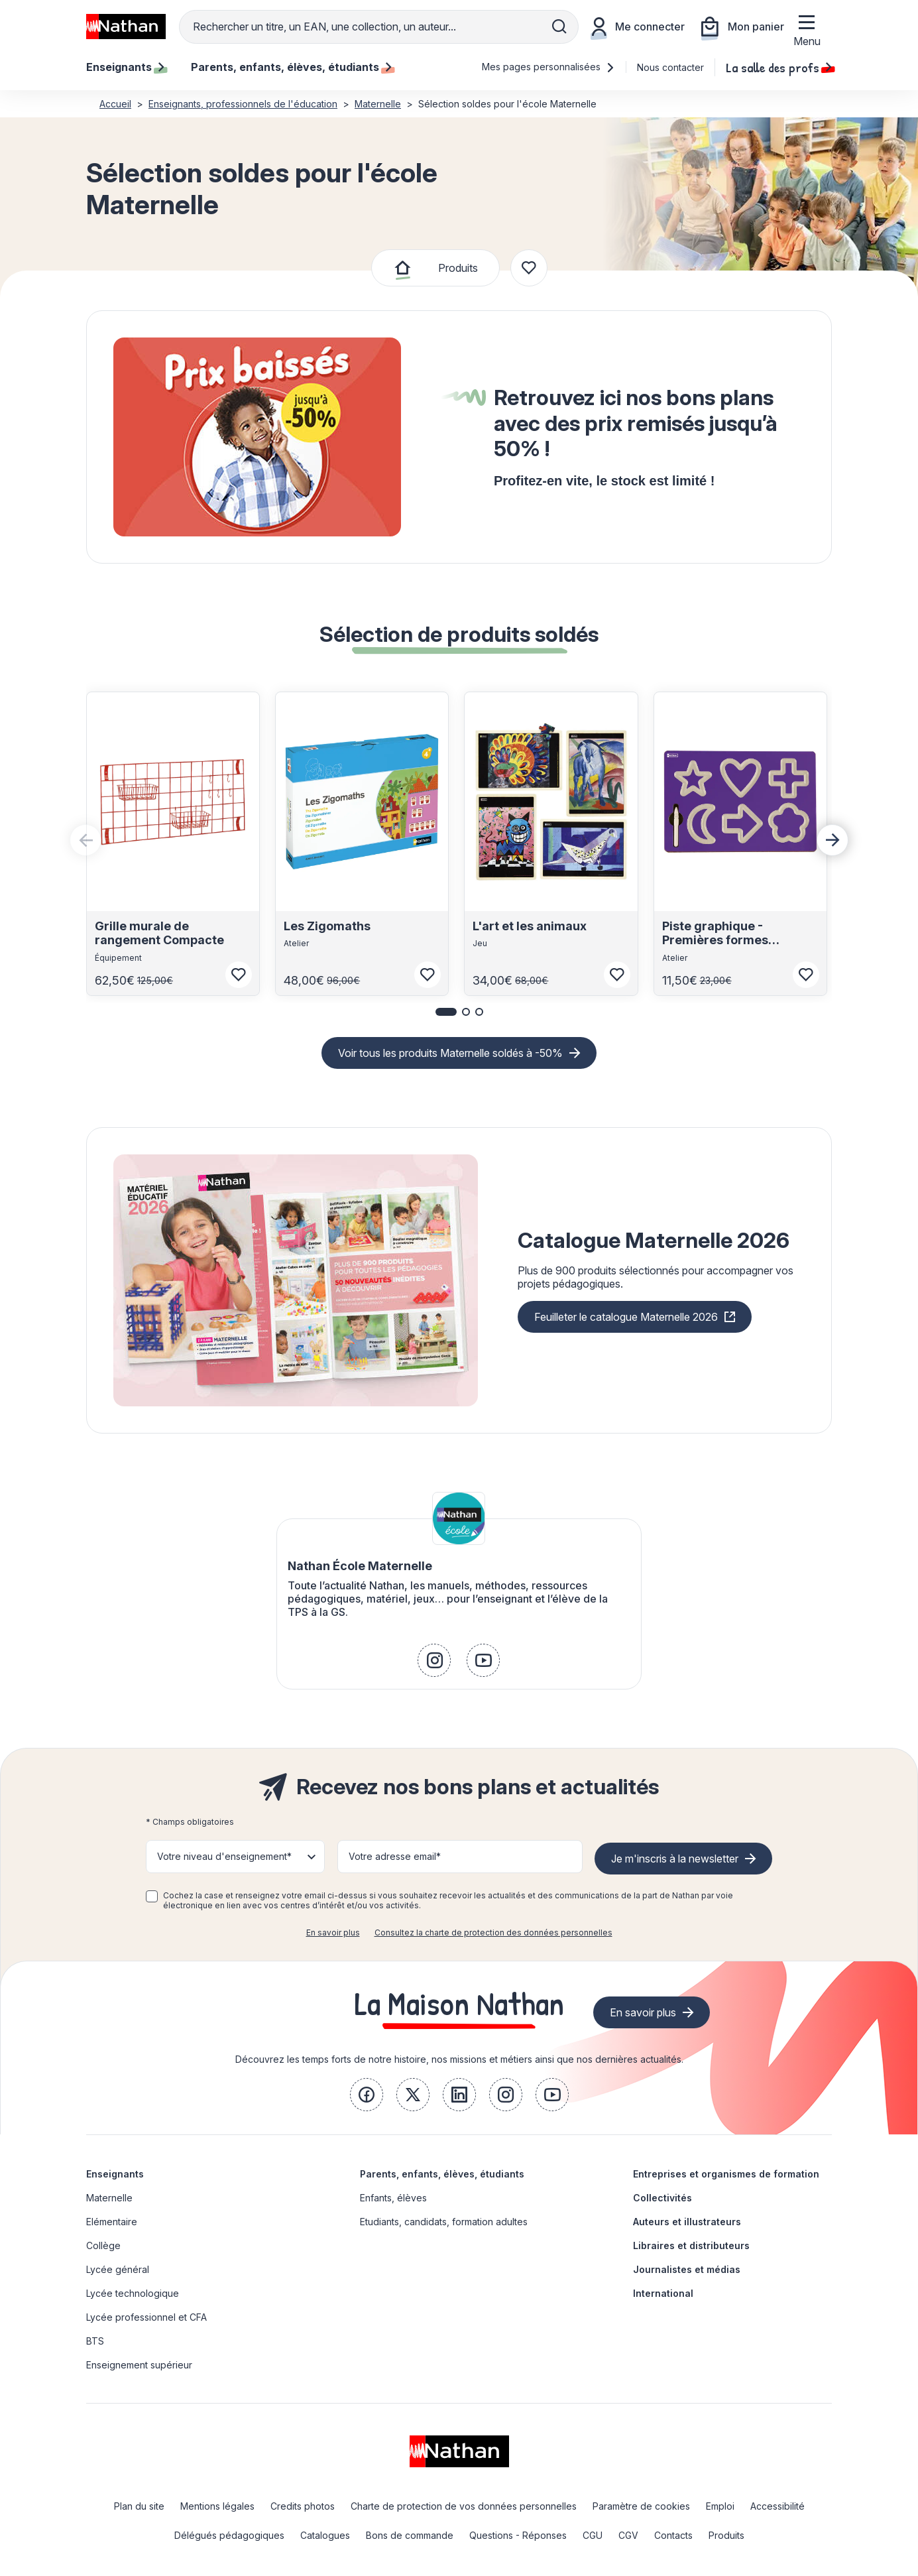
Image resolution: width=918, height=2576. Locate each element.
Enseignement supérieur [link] (139, 2364)
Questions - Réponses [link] (518, 2535)
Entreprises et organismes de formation (726, 2173)
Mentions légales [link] (217, 2506)
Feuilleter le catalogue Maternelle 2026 (626, 1316)
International (663, 2293)
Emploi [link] (720, 2506)
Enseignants (115, 2173)
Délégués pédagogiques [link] (229, 2535)
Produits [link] (726, 2535)
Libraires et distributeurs (691, 2245)
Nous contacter (670, 67)
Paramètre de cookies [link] (641, 2506)
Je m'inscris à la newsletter (674, 1858)
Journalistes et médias (686, 2269)
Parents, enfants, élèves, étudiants (442, 2173)
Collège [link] (103, 2245)
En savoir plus (333, 1932)
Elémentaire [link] (111, 2221)
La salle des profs (779, 67)
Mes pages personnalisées (548, 66)
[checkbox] (152, 1896)
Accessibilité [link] (777, 2506)
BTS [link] (95, 2341)
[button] (446, 1012)
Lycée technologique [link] (132, 2293)
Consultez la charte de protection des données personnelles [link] (493, 1932)
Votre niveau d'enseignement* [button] (224, 1856)
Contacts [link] (673, 2535)
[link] (434, 1660)
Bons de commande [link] (409, 2535)
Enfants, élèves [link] (393, 2197)
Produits (458, 268)
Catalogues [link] (325, 2535)
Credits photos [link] (302, 2506)
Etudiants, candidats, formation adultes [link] (444, 2221)
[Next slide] (832, 840)
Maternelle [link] (109, 2197)
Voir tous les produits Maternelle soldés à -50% (450, 1053)
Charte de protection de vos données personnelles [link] (464, 2506)
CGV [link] (628, 2535)
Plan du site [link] (139, 2506)
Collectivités (662, 2197)
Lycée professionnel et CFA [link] (146, 2317)
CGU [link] (592, 2535)
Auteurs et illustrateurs (687, 2221)
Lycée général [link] (117, 2269)
